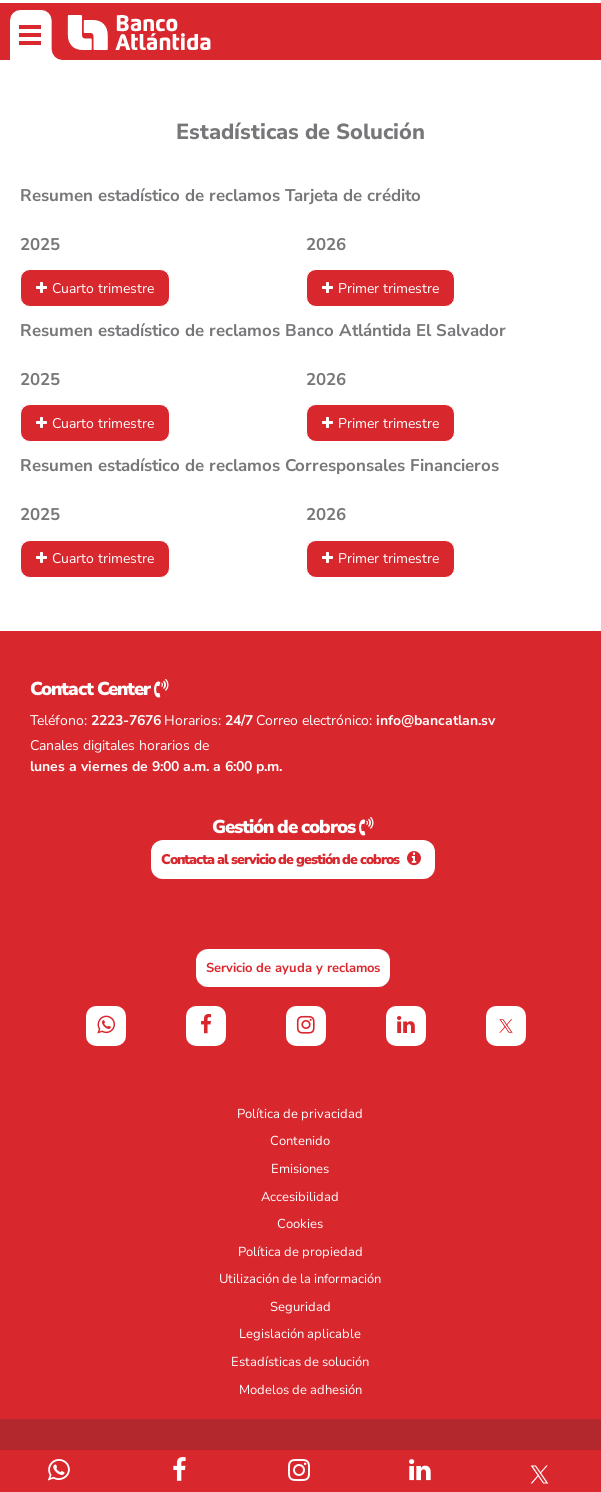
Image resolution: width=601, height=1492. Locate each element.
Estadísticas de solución (300, 1362)
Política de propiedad (300, 1252)
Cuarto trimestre (103, 288)
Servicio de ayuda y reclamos (293, 968)
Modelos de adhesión (300, 1390)
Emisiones (300, 1169)
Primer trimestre (388, 288)
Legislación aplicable (300, 1334)
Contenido (300, 1141)
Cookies (300, 1224)
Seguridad (300, 1307)
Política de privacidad (300, 1114)
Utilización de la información (300, 1279)
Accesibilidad (300, 1197)
